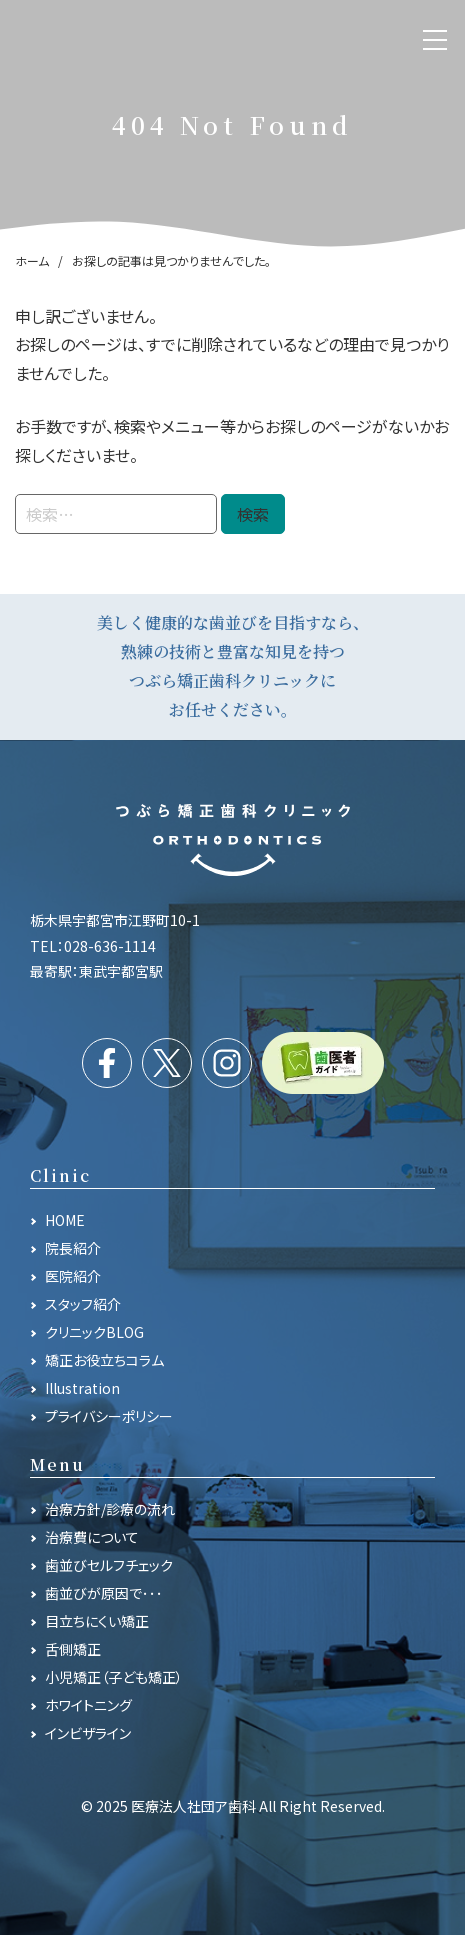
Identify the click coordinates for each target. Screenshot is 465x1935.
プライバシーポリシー (109, 1416)
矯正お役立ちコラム (104, 1360)
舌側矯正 (73, 1649)
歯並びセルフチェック (109, 1565)
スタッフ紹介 (83, 1304)
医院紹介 (73, 1276)
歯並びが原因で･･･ (104, 1593)
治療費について (92, 1537)
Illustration (82, 1388)
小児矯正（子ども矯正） (114, 1677)
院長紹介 (73, 1248)
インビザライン (88, 1733)
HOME (65, 1220)
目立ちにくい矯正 (97, 1621)
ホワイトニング (88, 1705)
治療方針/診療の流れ (110, 1509)
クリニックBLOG (94, 1332)
